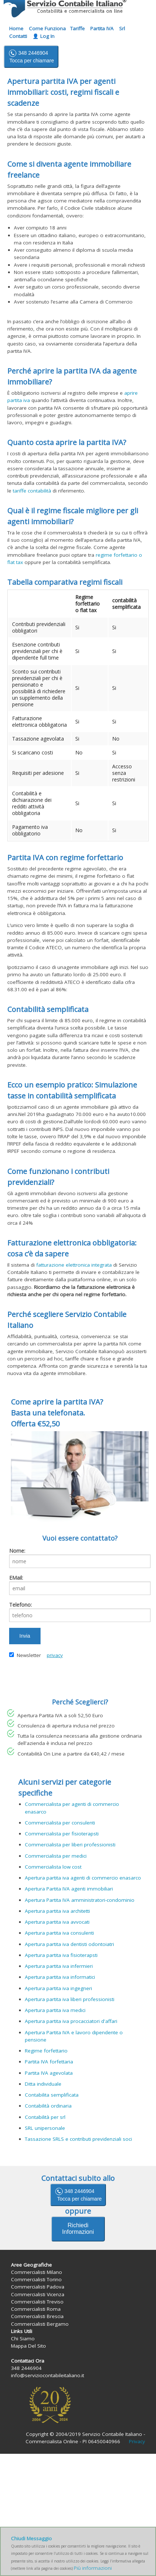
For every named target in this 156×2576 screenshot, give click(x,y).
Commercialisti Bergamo (40, 2324)
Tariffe (77, 28)
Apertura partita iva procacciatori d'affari (71, 2021)
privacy (55, 1655)
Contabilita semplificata (52, 2095)
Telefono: (20, 1604)
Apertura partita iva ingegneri (58, 1988)
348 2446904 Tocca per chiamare (31, 56)
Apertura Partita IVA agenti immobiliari (69, 1888)
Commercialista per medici (56, 1856)
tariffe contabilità (32, 490)
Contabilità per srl (45, 2117)
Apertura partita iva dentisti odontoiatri (69, 1944)
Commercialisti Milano (36, 2272)
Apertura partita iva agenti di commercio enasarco (83, 1877)
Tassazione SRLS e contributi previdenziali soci (78, 2139)
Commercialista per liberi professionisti (70, 1844)
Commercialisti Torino (36, 2279)
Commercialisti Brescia (37, 2316)
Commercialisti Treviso (37, 2301)
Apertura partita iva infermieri (59, 1966)
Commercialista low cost (53, 1867)
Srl (122, 28)
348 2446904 (78, 2194)
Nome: (17, 1550)
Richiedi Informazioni (78, 2228)
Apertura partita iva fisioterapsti (61, 1955)
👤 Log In (43, 36)
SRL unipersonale (45, 2128)
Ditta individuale (43, 2084)
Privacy (137, 2441)
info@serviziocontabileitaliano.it (47, 2375)
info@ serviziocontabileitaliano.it (94, 56)
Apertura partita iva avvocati (57, 1922)
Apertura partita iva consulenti (59, 1933)
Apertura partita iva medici (55, 2010)
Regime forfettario (46, 2050)
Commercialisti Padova (37, 2286)
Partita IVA (102, 28)
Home (16, 28)
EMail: (16, 1577)
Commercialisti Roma (36, 2309)
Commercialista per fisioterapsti (62, 1833)
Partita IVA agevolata (49, 2073)
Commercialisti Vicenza (37, 2294)
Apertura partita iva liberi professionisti (69, 1999)
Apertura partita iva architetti (57, 1911)
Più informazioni (93, 2568)
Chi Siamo (23, 2338)
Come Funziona (47, 28)
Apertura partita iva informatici (60, 1977)
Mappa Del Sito (28, 2346)
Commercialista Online (52, 2441)
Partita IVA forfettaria (49, 2061)
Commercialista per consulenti (60, 1822)
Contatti (18, 36)
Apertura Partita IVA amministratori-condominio (79, 1900)
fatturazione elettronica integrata (74, 1265)
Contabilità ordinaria (48, 2105)
